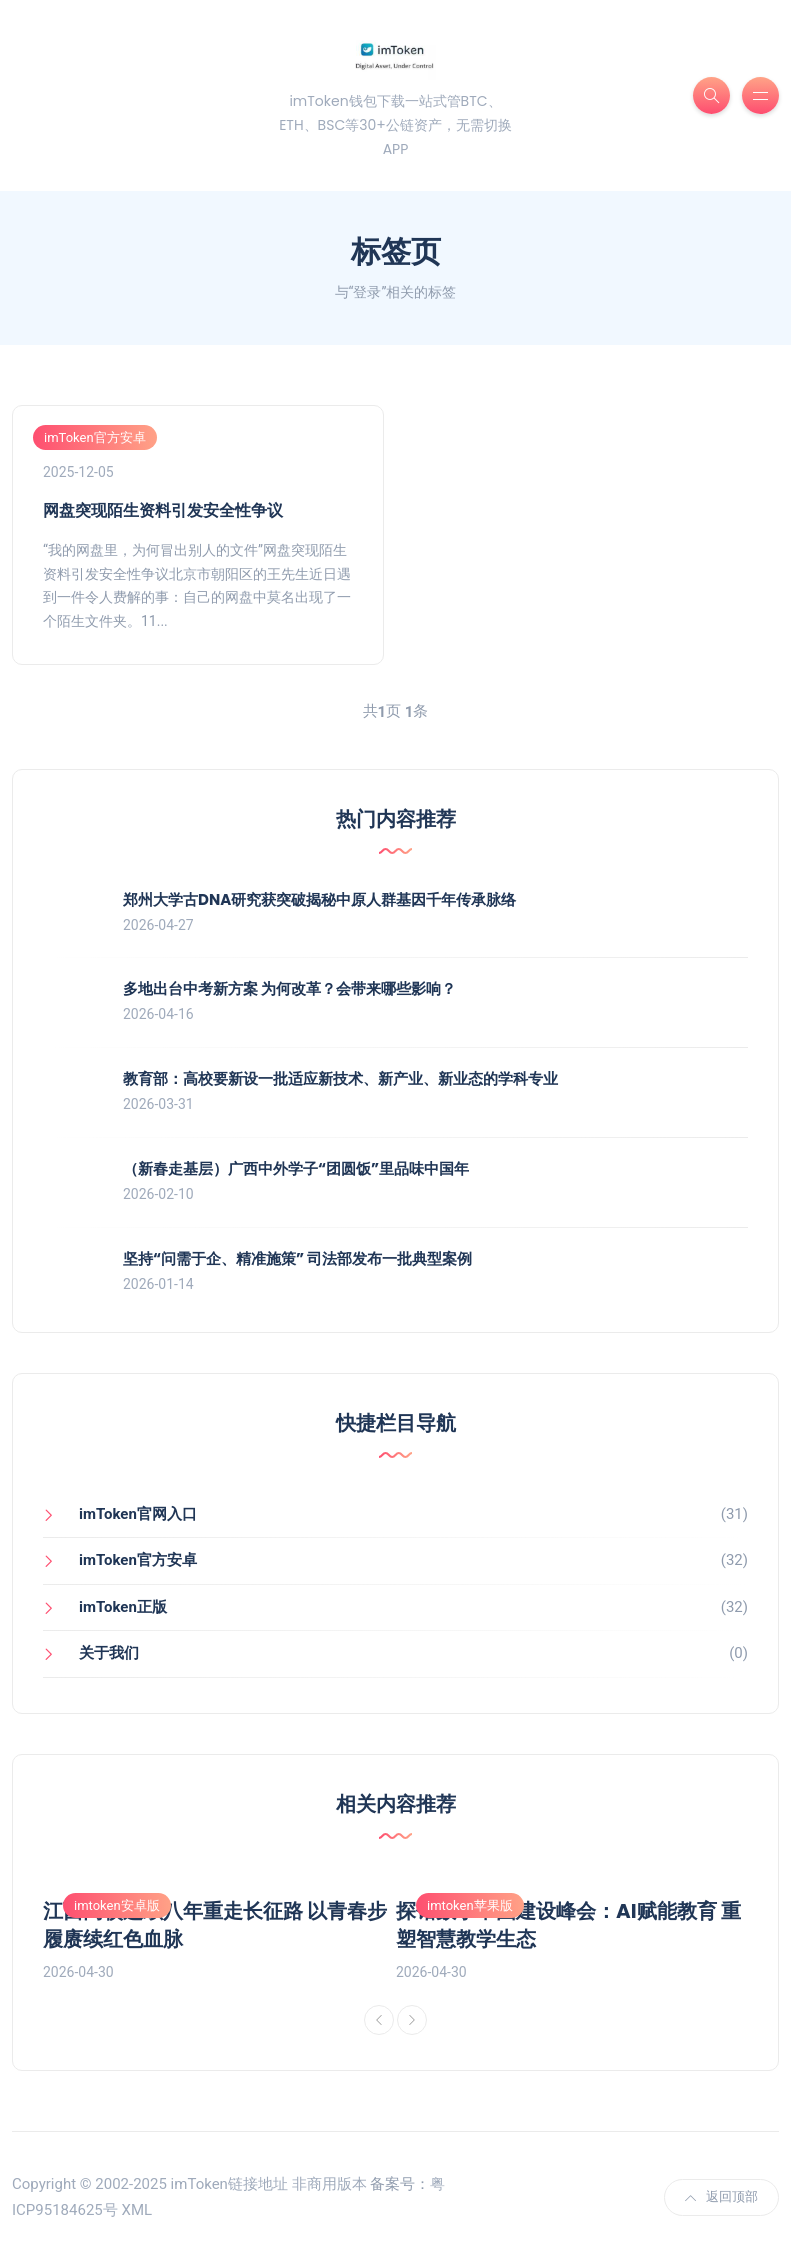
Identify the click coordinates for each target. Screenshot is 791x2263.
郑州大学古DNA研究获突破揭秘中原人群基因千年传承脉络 (319, 899)
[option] (219, 1929)
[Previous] (379, 2020)
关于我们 (109, 1653)
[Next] (412, 2020)
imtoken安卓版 (117, 1905)
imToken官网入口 (138, 1514)
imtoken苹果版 (470, 1905)
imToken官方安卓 (95, 437)
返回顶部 (721, 2196)
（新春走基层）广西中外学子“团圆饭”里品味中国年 (296, 1168)
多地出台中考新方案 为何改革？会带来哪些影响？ (289, 988)
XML (136, 2210)
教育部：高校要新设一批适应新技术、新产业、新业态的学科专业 (340, 1078)
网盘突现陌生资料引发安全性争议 (163, 510)
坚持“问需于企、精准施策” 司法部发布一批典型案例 (297, 1258)
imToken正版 (123, 1607)
